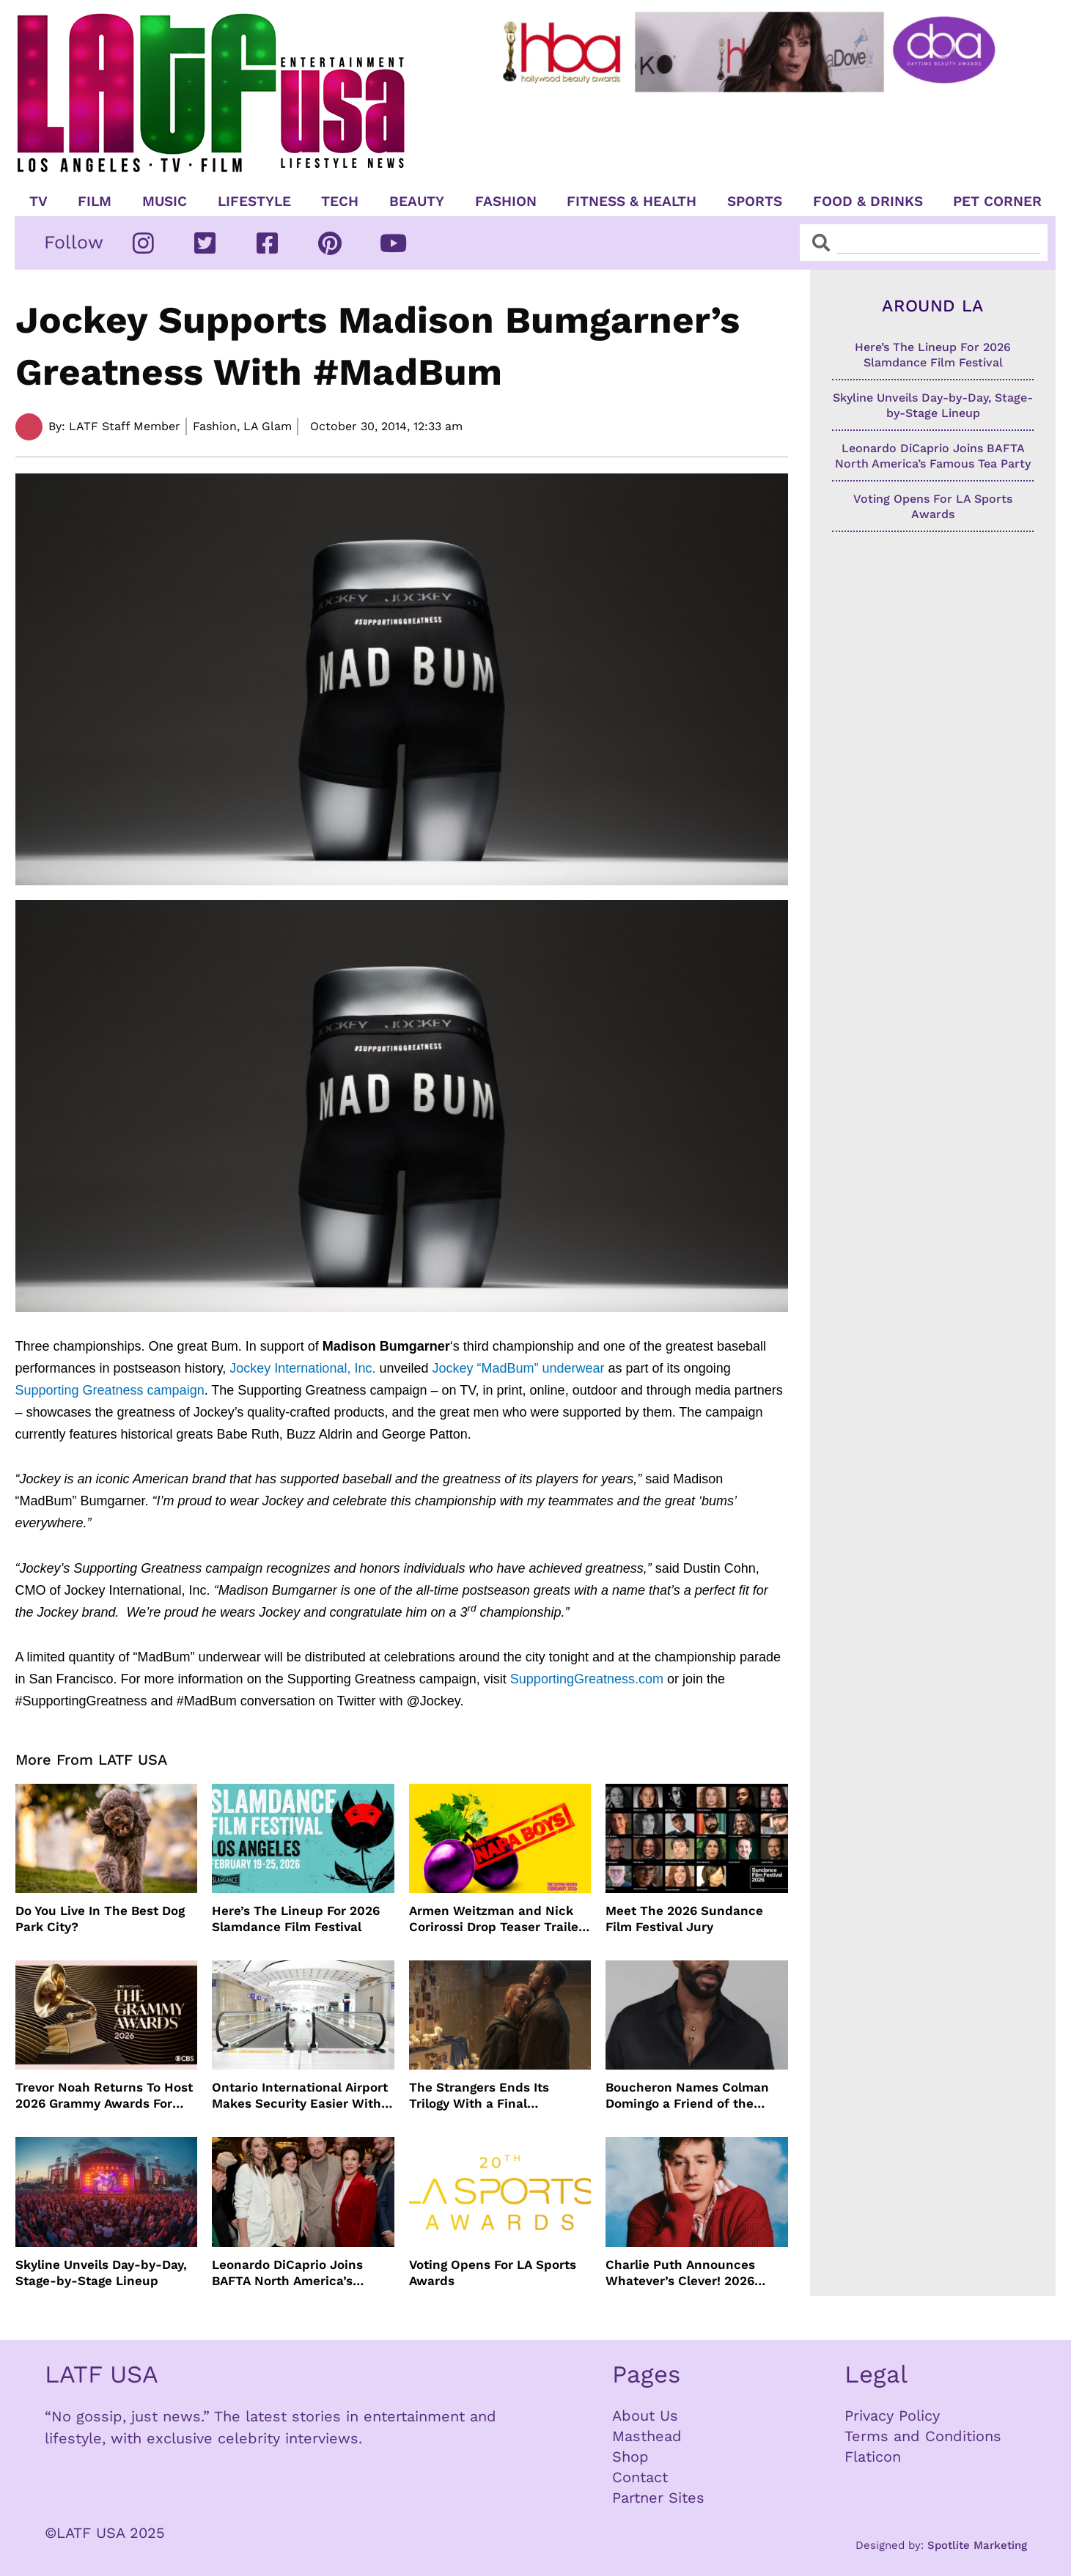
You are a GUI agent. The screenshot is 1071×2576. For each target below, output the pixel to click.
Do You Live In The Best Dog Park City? (100, 1918)
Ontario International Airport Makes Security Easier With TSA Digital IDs (300, 2095)
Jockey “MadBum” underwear (518, 1368)
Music (164, 201)
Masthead (647, 2436)
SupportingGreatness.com (586, 1679)
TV (38, 201)
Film (94, 201)
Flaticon (872, 2456)
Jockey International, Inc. (302, 1368)
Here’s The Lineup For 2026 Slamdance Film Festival (296, 1918)
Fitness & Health (631, 201)
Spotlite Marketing (977, 2545)
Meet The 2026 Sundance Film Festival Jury (684, 1918)
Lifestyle (254, 201)
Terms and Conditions (922, 2436)
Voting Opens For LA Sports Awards (492, 2272)
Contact (640, 2477)
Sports (754, 201)
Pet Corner (997, 201)
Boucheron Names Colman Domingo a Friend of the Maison (687, 2095)
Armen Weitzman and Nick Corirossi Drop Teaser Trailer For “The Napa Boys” (496, 1919)
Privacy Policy (892, 2415)
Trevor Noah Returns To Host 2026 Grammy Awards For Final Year (104, 2095)
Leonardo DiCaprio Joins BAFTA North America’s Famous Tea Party (287, 2273)
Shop (630, 2456)
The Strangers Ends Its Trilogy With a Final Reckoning (479, 2095)
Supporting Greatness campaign (110, 1390)
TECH (339, 201)
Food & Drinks (868, 201)
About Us (645, 2415)
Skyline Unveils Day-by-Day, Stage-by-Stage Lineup (101, 2272)
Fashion (506, 201)
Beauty (416, 201)
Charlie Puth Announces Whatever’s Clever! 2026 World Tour (680, 2273)
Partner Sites (658, 2497)
